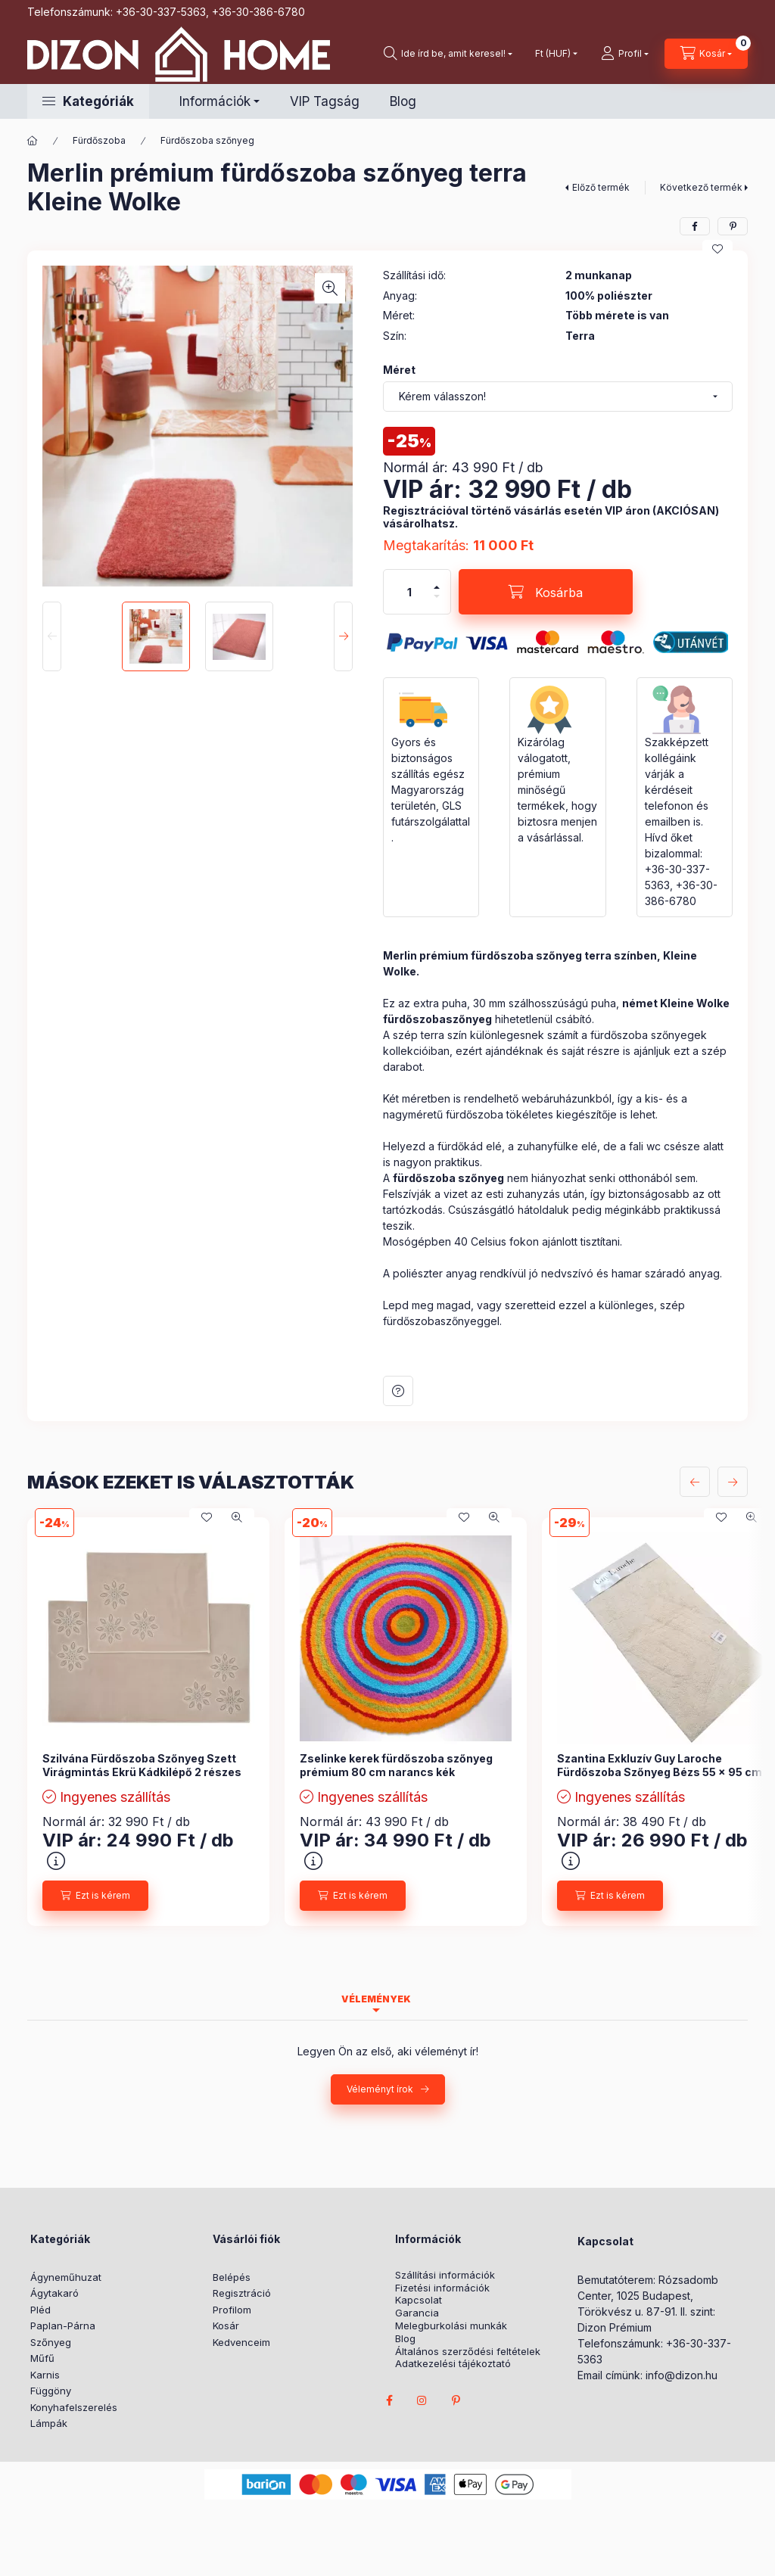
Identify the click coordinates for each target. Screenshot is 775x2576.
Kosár (226, 2325)
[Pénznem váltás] (552, 54)
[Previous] (51, 636)
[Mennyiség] (409, 592)
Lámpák (48, 2423)
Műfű (42, 2358)
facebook (389, 2400)
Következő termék (701, 187)
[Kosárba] (546, 591)
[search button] (448, 54)
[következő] (732, 1482)
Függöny (50, 2391)
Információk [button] (215, 101)
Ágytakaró (54, 2293)
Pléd (40, 2310)
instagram (422, 2400)
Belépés (232, 2277)
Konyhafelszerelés (73, 2407)
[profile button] (625, 54)
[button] (88, 101)
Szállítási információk (445, 2275)
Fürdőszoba (99, 140)
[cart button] (706, 54)
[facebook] (695, 226)
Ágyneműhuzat (65, 2277)
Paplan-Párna (62, 2325)
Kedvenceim (241, 2342)
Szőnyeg (50, 2342)
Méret (399, 369)
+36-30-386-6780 (258, 11)
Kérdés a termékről (398, 1391)
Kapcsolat (418, 2300)
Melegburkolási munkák (451, 2326)
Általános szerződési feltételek (467, 2351)
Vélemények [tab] (376, 1999)
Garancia (417, 2313)
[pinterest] (732, 226)
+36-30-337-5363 (161, 11)
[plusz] (437, 587)
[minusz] (437, 596)
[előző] (695, 1482)
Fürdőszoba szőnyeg (207, 140)
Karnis (45, 2375)
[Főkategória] (32, 141)
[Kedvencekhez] (717, 249)
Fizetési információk (442, 2288)
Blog (403, 101)
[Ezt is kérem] (95, 1896)
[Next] (343, 636)
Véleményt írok (380, 2089)
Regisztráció (242, 2293)
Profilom (232, 2310)
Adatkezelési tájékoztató (453, 2363)
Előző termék (601, 187)
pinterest (455, 2400)
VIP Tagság (324, 101)
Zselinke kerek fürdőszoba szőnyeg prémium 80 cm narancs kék (396, 1765)
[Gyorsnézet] (237, 1517)
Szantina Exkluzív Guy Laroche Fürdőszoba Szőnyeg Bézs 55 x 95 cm (659, 1765)
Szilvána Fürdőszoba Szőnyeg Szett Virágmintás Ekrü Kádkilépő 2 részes (141, 1765)
